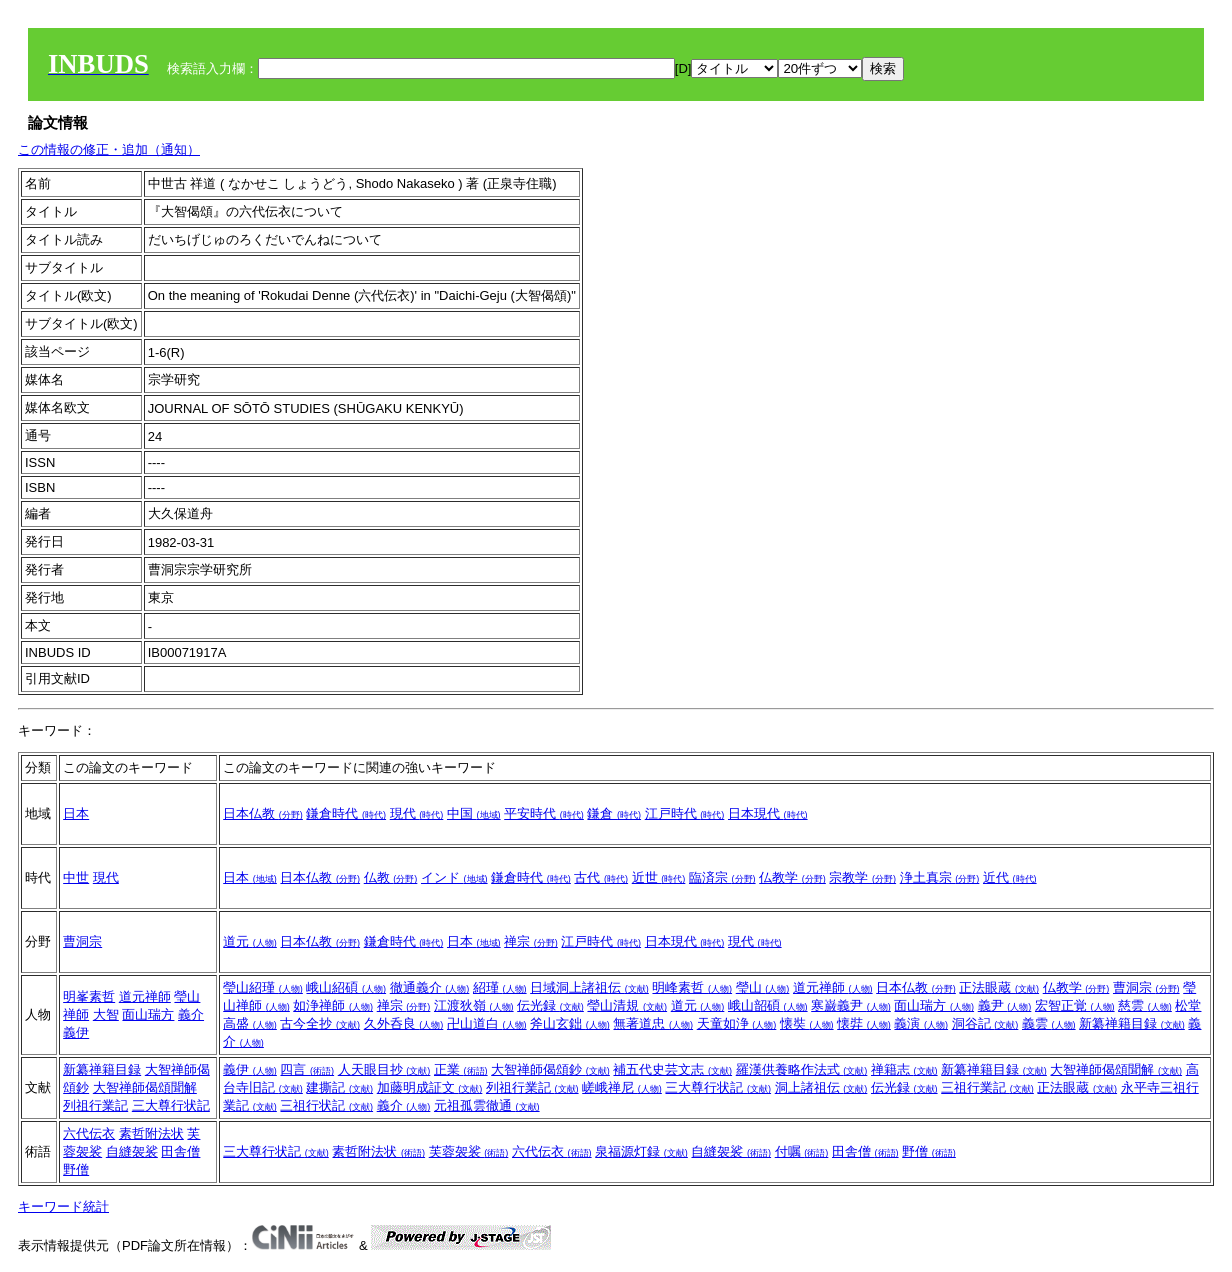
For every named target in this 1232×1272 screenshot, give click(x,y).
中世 (76, 877)
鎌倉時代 (346, 813)
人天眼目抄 (384, 1069)
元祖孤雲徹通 (487, 1105)
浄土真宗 (940, 877)
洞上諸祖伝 (821, 1087)
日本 (76, 813)
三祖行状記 (326, 1105)
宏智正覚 (1075, 1005)
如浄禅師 (333, 1005)
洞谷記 (985, 1023)
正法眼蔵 (999, 987)
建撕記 (339, 1087)
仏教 (391, 877)
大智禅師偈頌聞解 (145, 1087)
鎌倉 (614, 813)
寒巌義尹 (851, 1005)
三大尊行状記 (171, 1105)
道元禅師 (145, 996)
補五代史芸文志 (672, 1069)
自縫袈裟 (132, 1151)
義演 (921, 1023)
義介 (191, 1014)
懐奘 (807, 1023)
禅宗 (531, 941)
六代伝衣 (89, 1133)
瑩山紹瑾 (263, 987)
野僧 (76, 1169)
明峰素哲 (692, 987)
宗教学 (862, 877)
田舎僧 (180, 1151)
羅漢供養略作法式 (802, 1069)
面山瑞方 (148, 1014)
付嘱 (802, 1151)
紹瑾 (500, 987)
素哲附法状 (151, 1133)
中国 (474, 813)
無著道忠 (653, 1023)
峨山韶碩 (768, 1005)
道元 (250, 941)
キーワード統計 (63, 1206)
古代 (601, 877)
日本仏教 (263, 813)
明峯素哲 (89, 996)
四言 (307, 1069)
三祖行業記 (987, 1087)
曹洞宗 (82, 941)
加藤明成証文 (430, 1087)
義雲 (1049, 1023)
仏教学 (792, 877)
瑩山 (763, 987)
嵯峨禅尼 (622, 1087)
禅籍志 (904, 1069)
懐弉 (864, 1023)
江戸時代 (685, 813)
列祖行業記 (95, 1105)
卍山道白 (487, 1023)
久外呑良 (404, 1023)
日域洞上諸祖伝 (589, 987)
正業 (461, 1069)
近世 (659, 877)
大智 (106, 1014)
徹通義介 (430, 987)
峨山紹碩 (346, 987)
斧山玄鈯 (570, 1023)
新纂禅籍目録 (1132, 1023)
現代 (417, 813)
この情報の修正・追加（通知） (109, 149)
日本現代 (768, 813)
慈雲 (1145, 1005)
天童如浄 (737, 1023)
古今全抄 (320, 1023)
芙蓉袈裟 (469, 1151)
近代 (1010, 877)
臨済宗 (722, 877)
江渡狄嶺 (474, 1005)
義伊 (76, 1032)
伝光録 (550, 1005)
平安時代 (544, 813)
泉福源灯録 (641, 1151)
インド (454, 877)
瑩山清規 (627, 1005)
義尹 (1005, 1005)
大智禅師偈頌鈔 (550, 1069)
